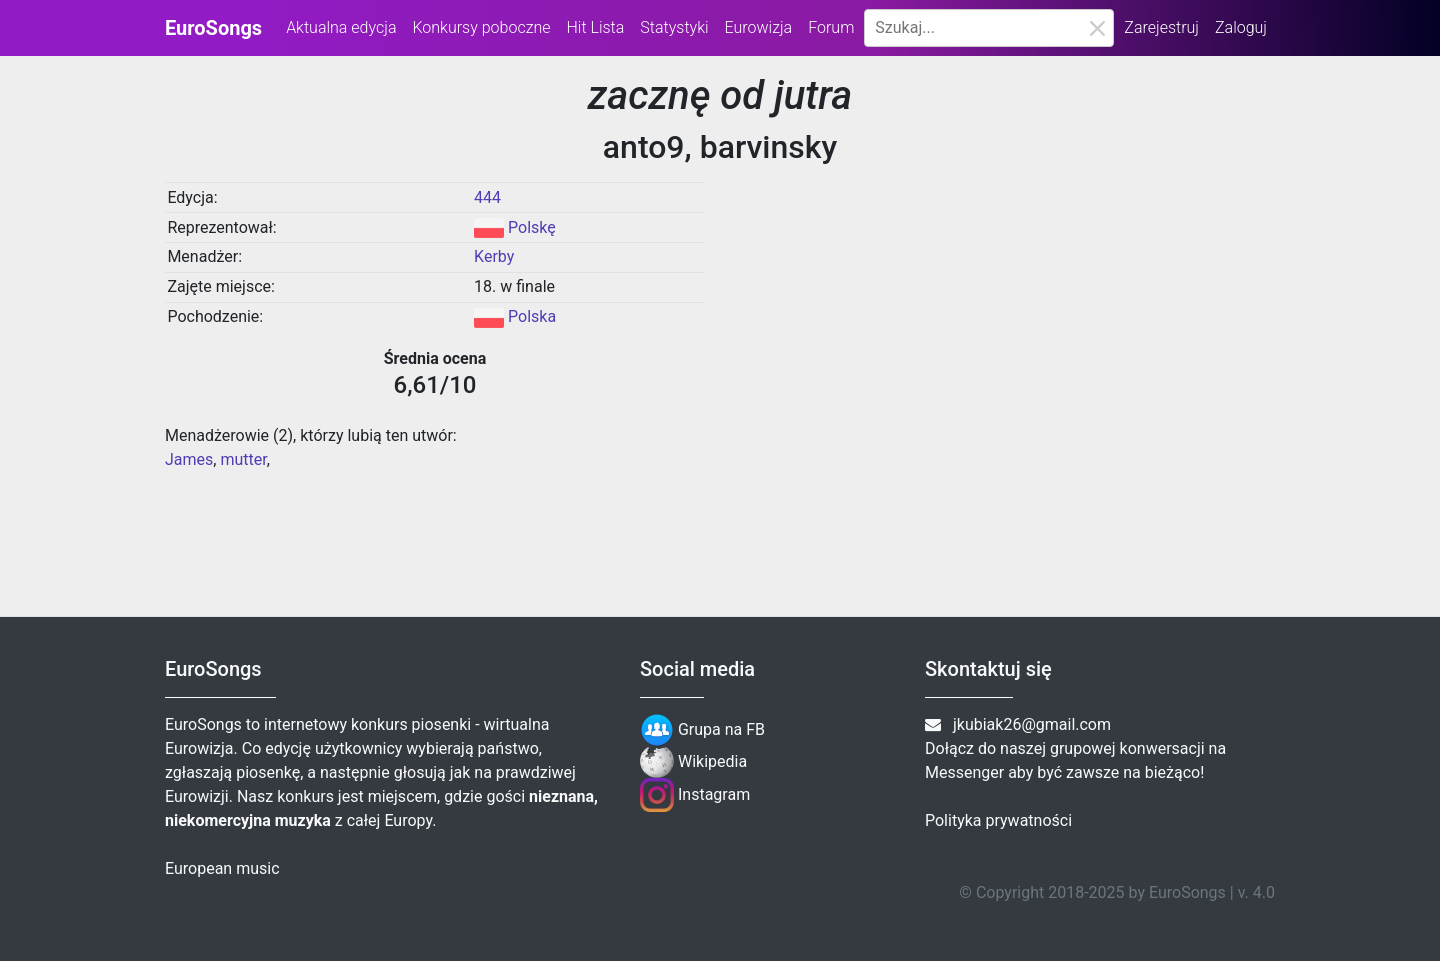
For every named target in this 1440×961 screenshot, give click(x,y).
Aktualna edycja (341, 27)
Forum (831, 27)
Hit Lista (595, 27)
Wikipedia (693, 761)
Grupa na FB (702, 729)
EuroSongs (213, 28)
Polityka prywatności (998, 820)
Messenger (964, 772)
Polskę (532, 227)
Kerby (494, 256)
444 (487, 197)
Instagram (695, 794)
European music (222, 868)
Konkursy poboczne (481, 27)
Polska (532, 316)
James (189, 459)
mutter (243, 459)
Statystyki (674, 27)
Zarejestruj (1161, 27)
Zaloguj (1241, 27)
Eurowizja (759, 27)
